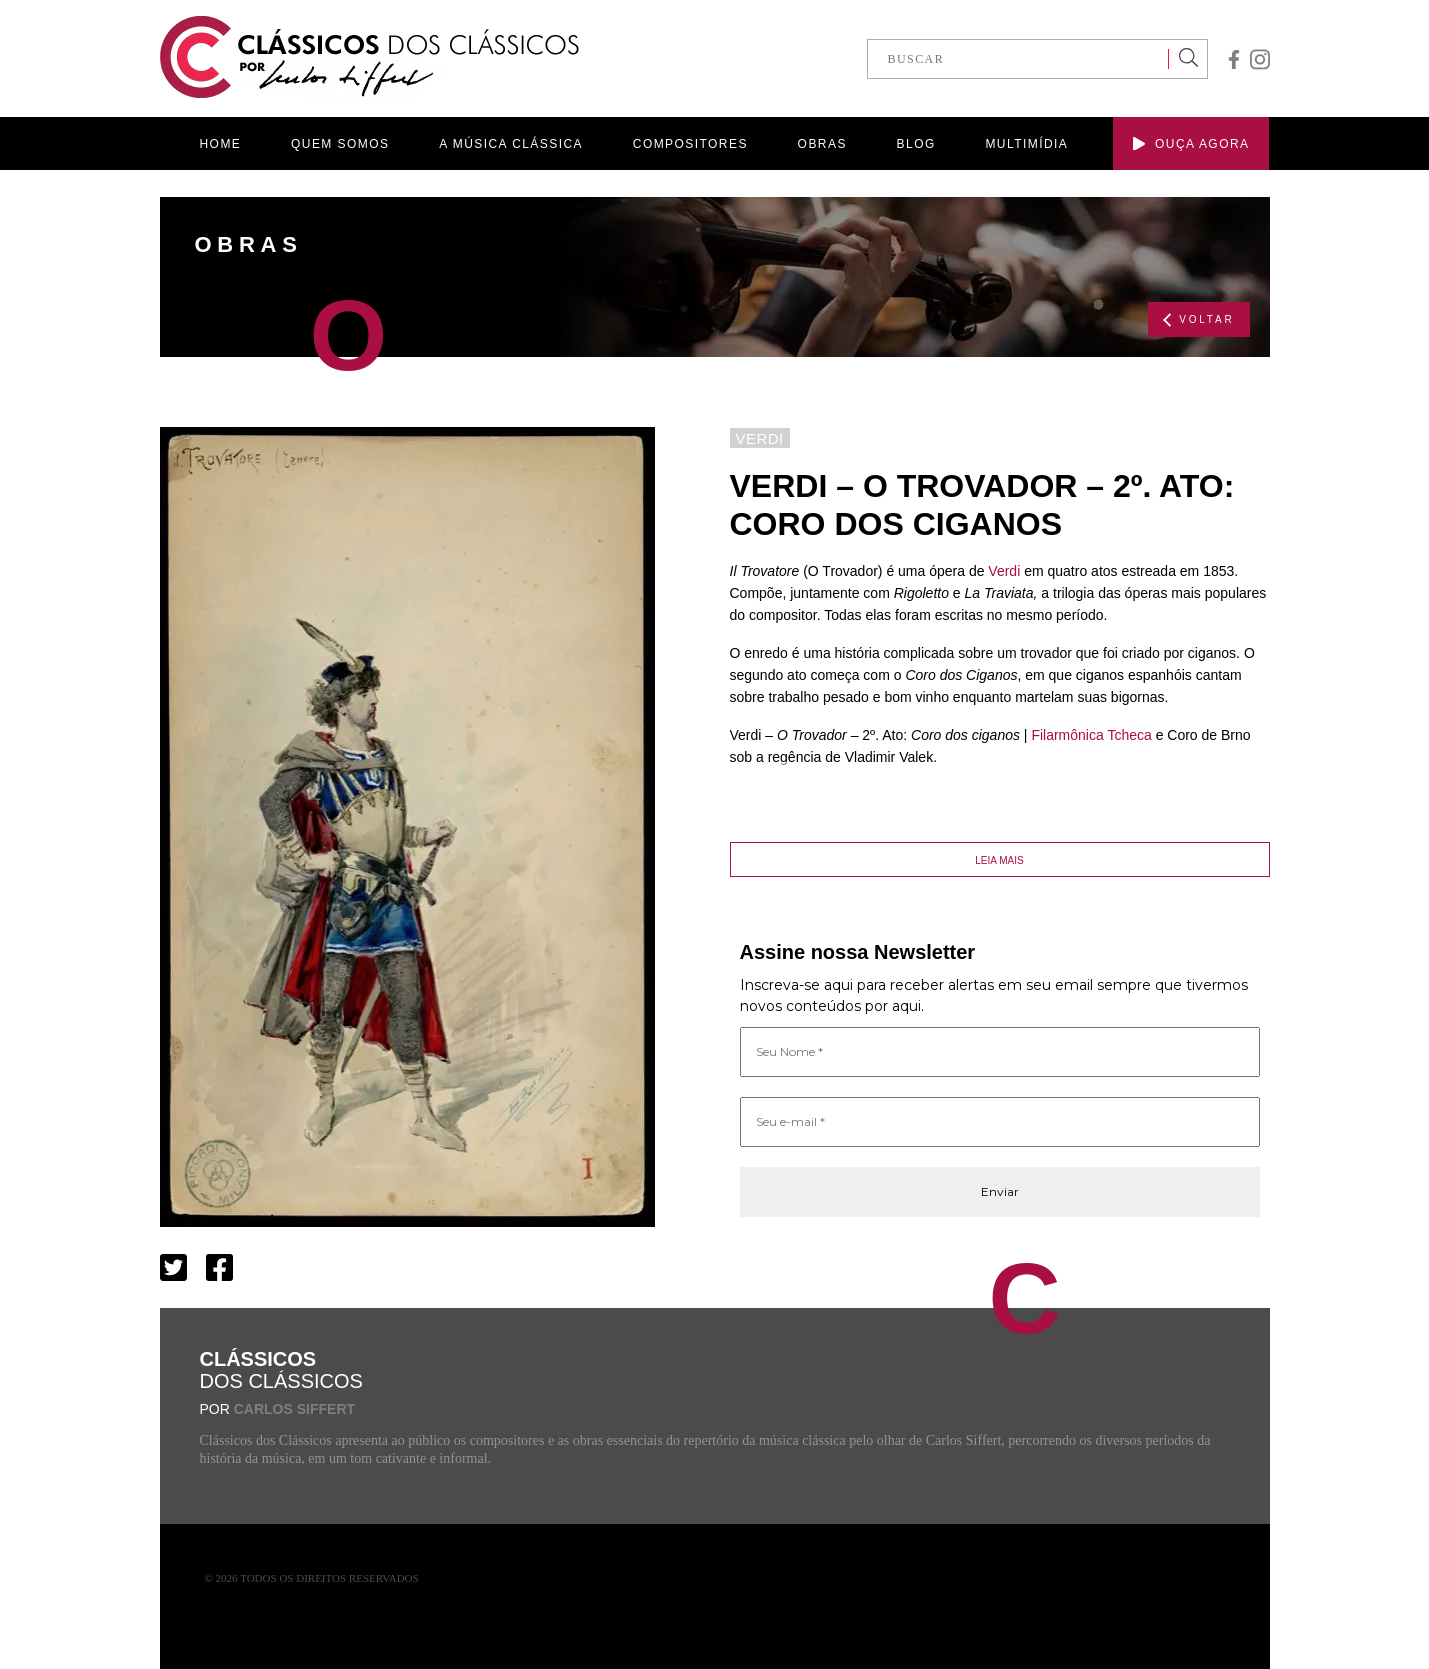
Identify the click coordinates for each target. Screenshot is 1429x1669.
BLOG (916, 144)
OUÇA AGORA (1191, 144)
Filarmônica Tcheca (1091, 735)
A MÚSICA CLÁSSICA (511, 144)
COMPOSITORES (690, 144)
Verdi (1004, 571)
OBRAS (822, 144)
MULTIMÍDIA (1026, 144)
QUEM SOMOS (340, 144)
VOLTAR (1198, 320)
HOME (221, 144)
